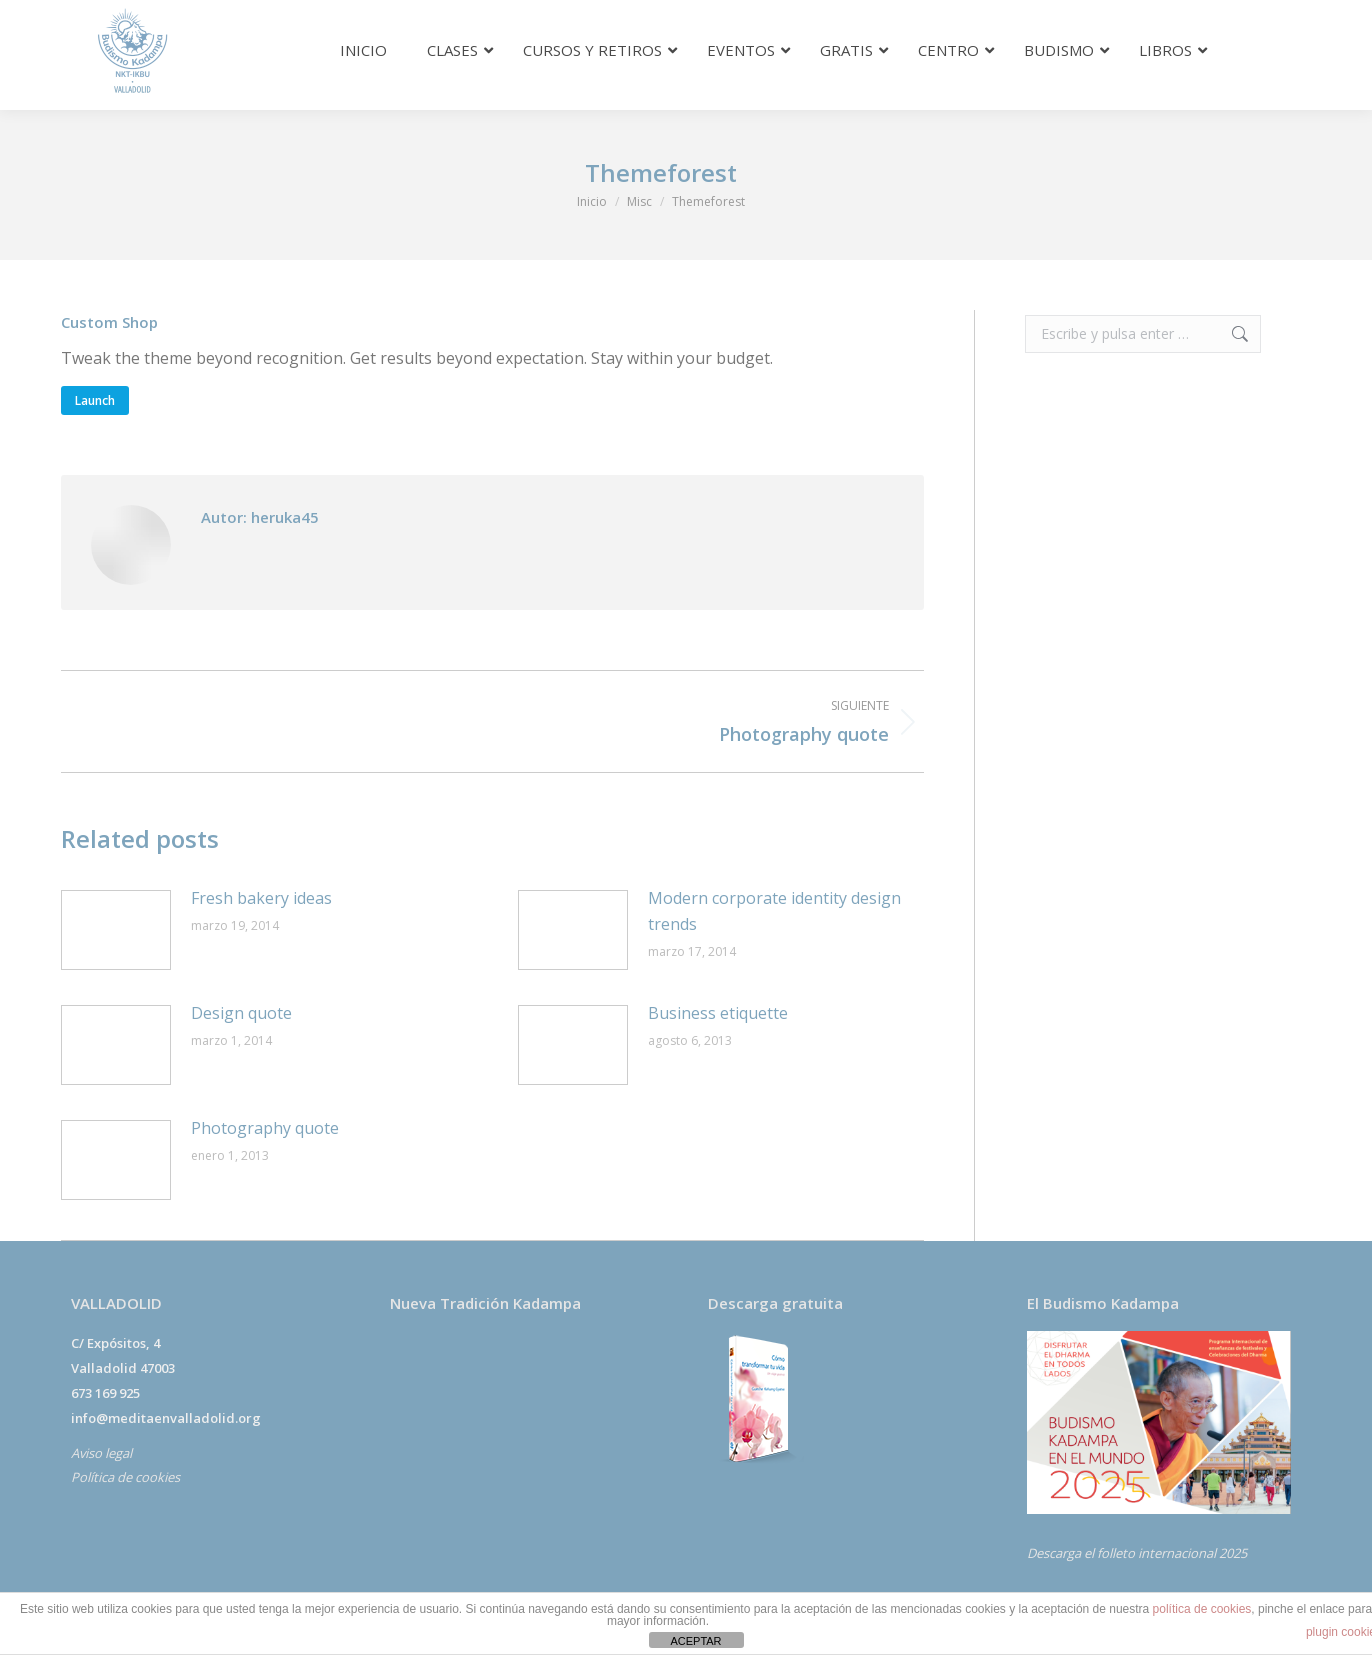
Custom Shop (109, 322)
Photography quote (265, 1128)
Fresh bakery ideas (261, 898)
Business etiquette (718, 1013)
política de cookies (1202, 1609)
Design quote (241, 1013)
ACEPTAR (695, 1641)
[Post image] (116, 930)
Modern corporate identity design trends (774, 911)
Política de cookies (125, 1477)
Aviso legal (101, 1453)
